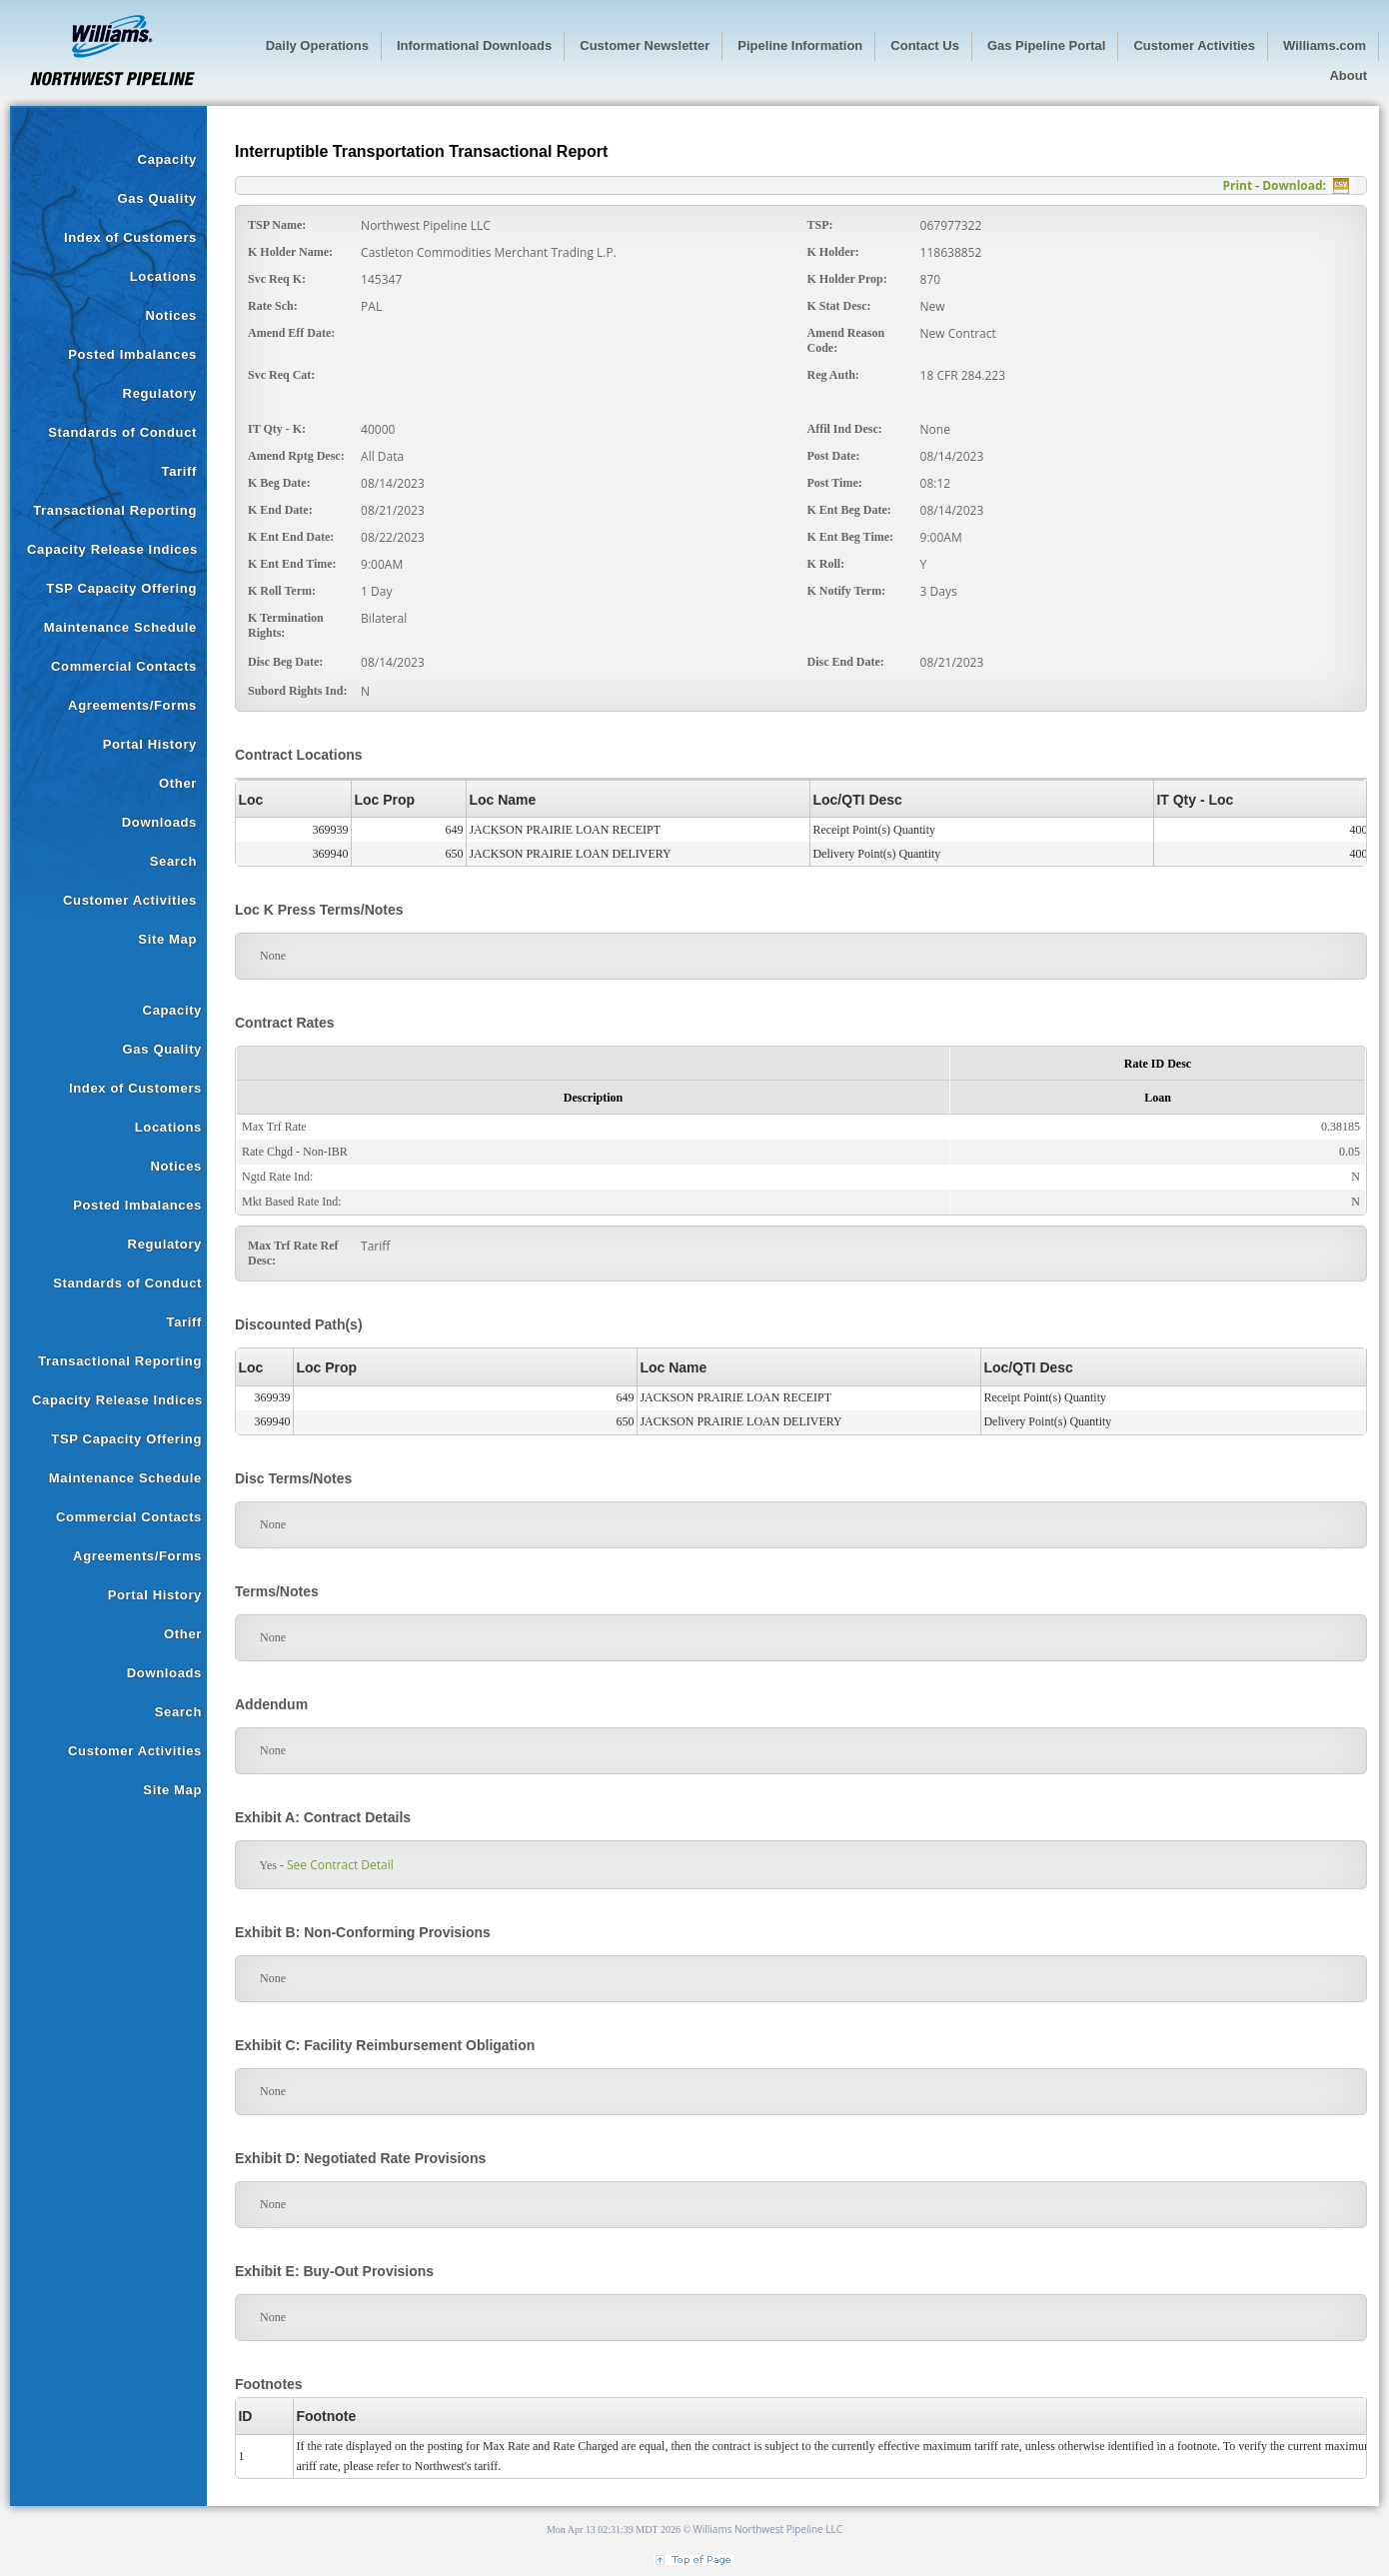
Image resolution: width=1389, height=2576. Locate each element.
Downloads (159, 822)
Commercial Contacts (124, 666)
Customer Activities (130, 900)
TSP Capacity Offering (121, 588)
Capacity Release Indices (112, 549)
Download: (1294, 185)
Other (178, 783)
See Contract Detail (333, 1864)
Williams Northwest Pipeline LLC (768, 2529)
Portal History (150, 744)
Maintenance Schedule (120, 627)
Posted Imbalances (132, 354)
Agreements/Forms (132, 705)
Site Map (167, 939)
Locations (163, 276)
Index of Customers (130, 237)
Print (1237, 185)
